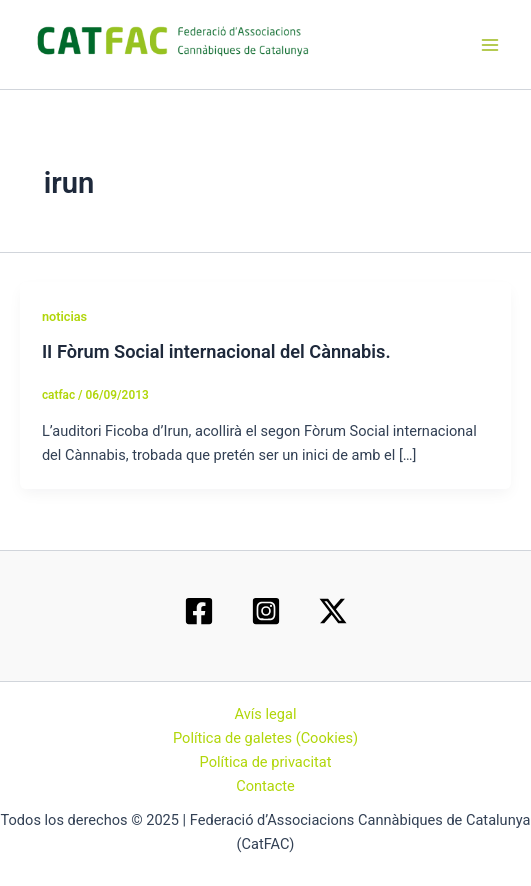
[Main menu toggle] (490, 45)
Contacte (265, 786)
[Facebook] (199, 611)
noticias (64, 316)
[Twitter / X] (333, 611)
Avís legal (266, 714)
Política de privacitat (266, 762)
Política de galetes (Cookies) (265, 738)
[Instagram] (266, 611)
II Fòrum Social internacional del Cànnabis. (216, 351)
